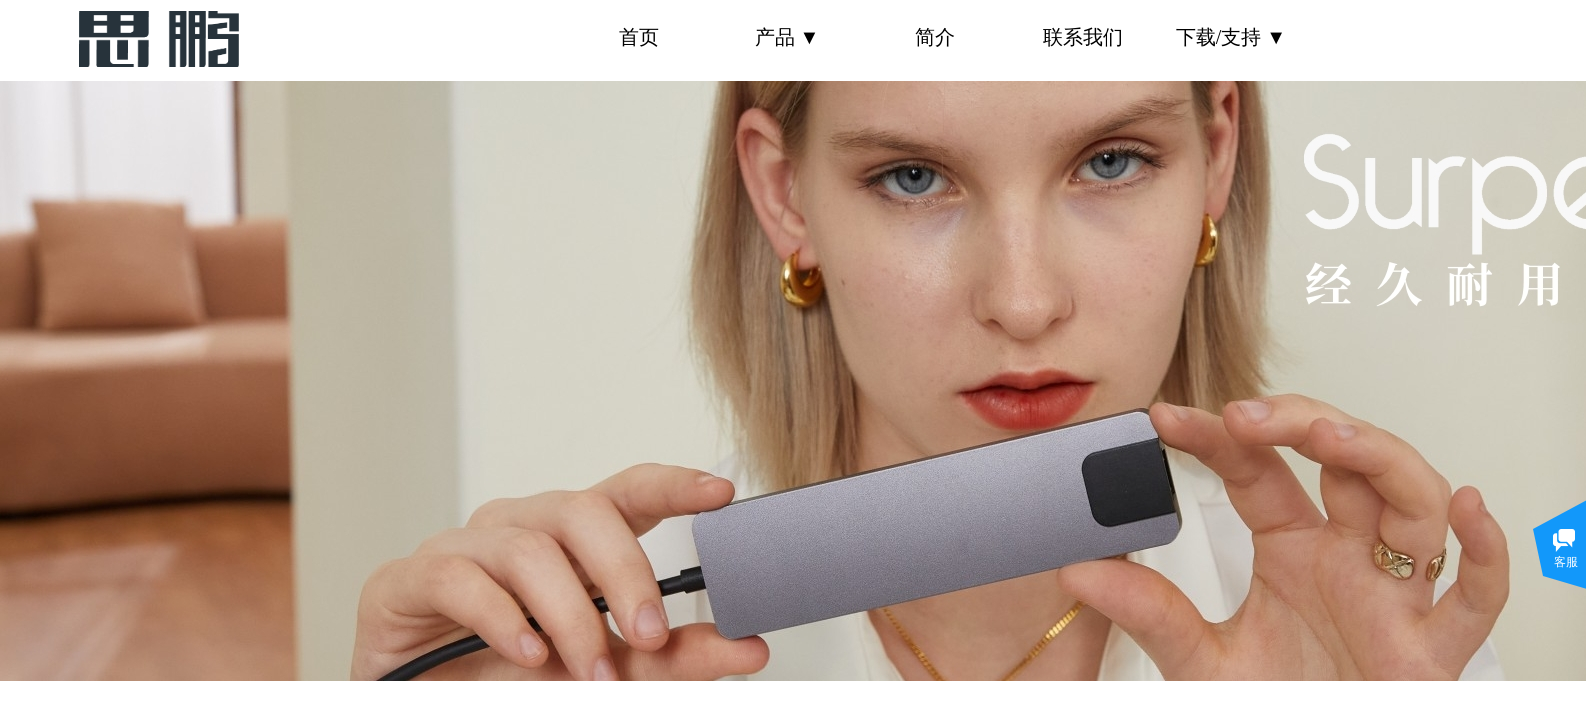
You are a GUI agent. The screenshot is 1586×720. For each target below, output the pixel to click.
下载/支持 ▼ (1231, 37)
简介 (935, 37)
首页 (639, 37)
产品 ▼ (787, 37)
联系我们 (1083, 37)
